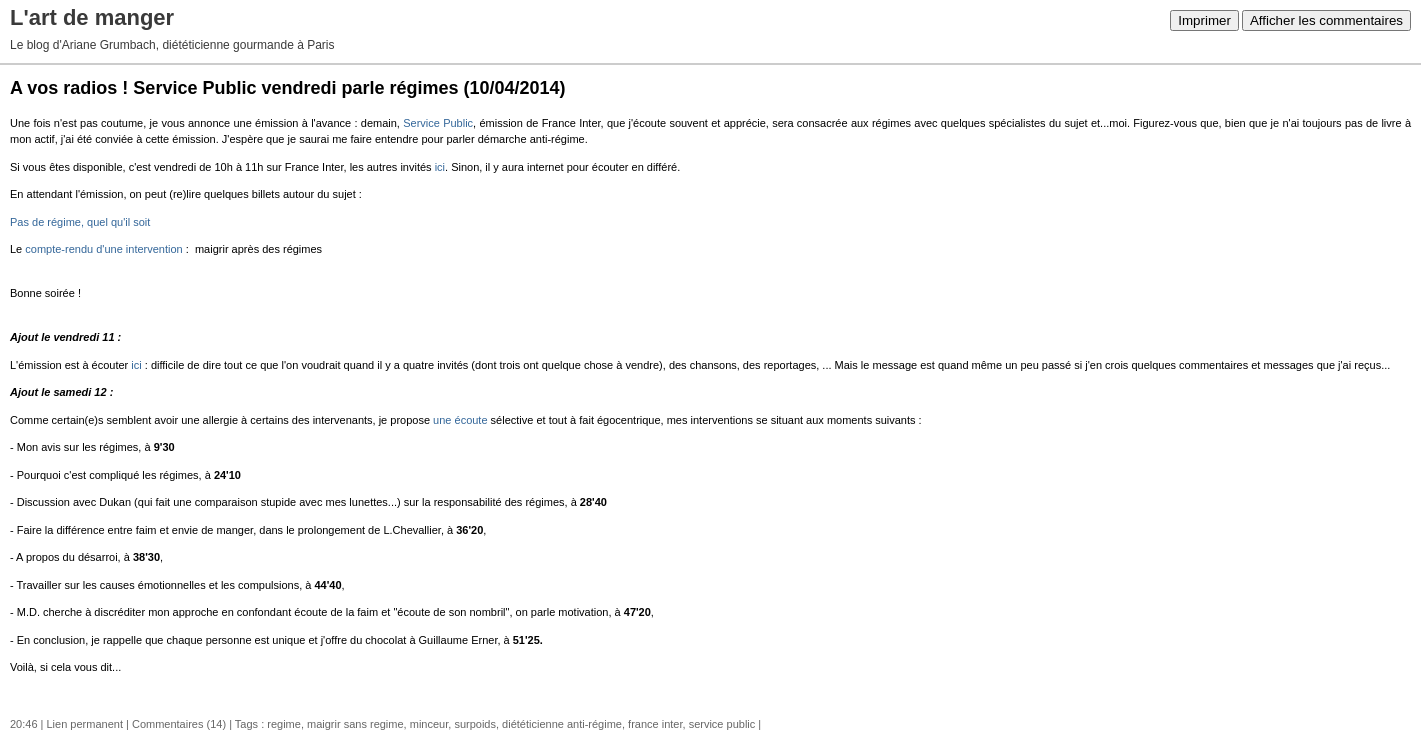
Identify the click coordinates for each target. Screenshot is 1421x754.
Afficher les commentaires (1326, 20)
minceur (429, 724)
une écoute (460, 420)
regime (284, 724)
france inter (655, 724)
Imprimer (1204, 20)
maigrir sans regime (355, 724)
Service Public (438, 123)
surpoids (475, 724)
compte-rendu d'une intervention (103, 249)
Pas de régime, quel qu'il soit (80, 222)
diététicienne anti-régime (562, 724)
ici (440, 167)
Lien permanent (85, 724)
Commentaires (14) (179, 724)
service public (722, 724)
